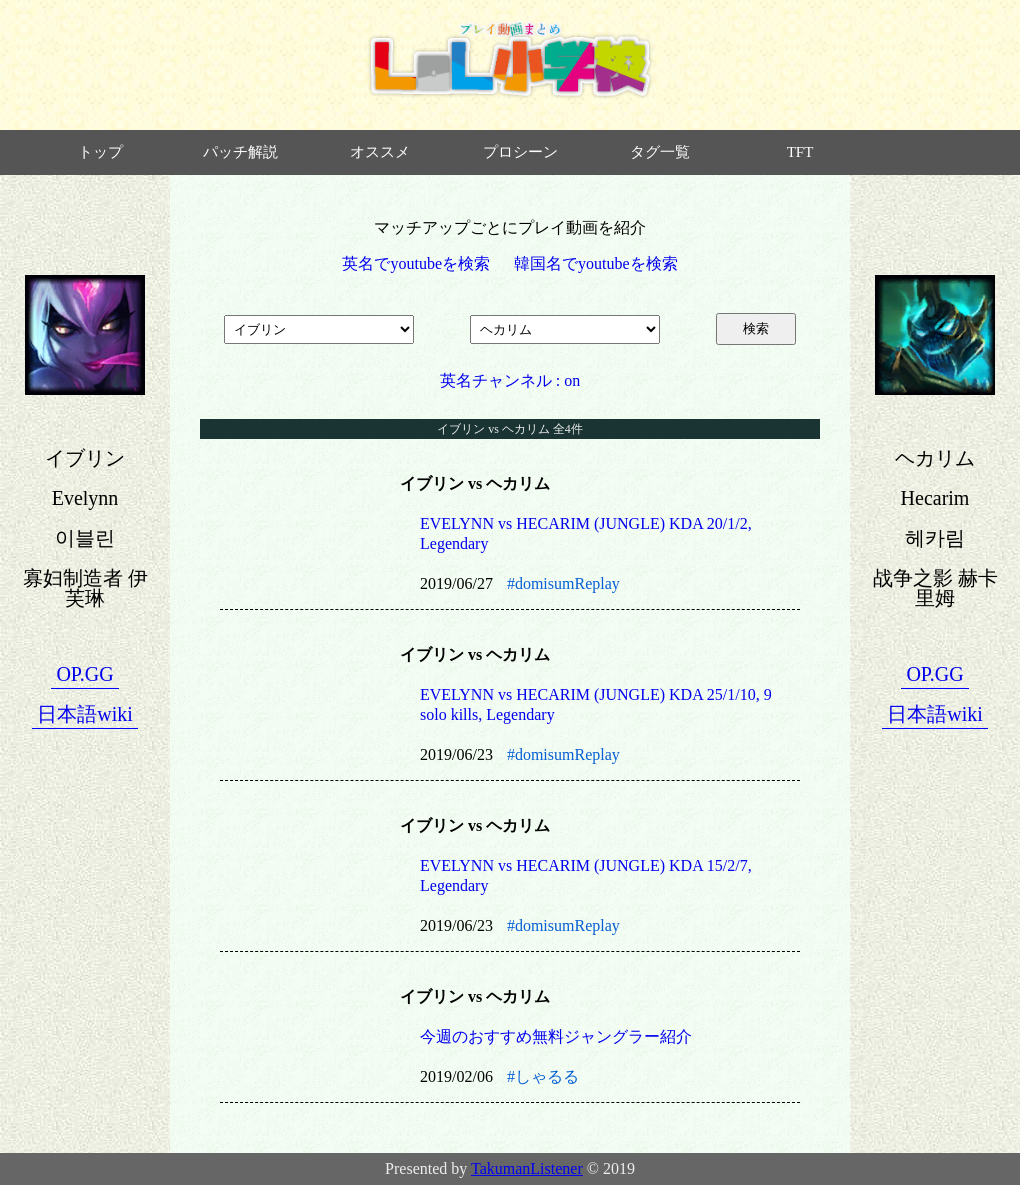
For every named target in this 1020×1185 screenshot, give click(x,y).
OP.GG (84, 674)
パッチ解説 (240, 152)
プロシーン (520, 152)
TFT (800, 152)
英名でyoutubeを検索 (416, 263)
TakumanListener (527, 1168)
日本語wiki (85, 714)
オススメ (380, 152)
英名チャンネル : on (510, 380)
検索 (756, 328)
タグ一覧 (660, 152)
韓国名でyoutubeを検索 (596, 263)
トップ (100, 152)
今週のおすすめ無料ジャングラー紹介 (556, 1036)
